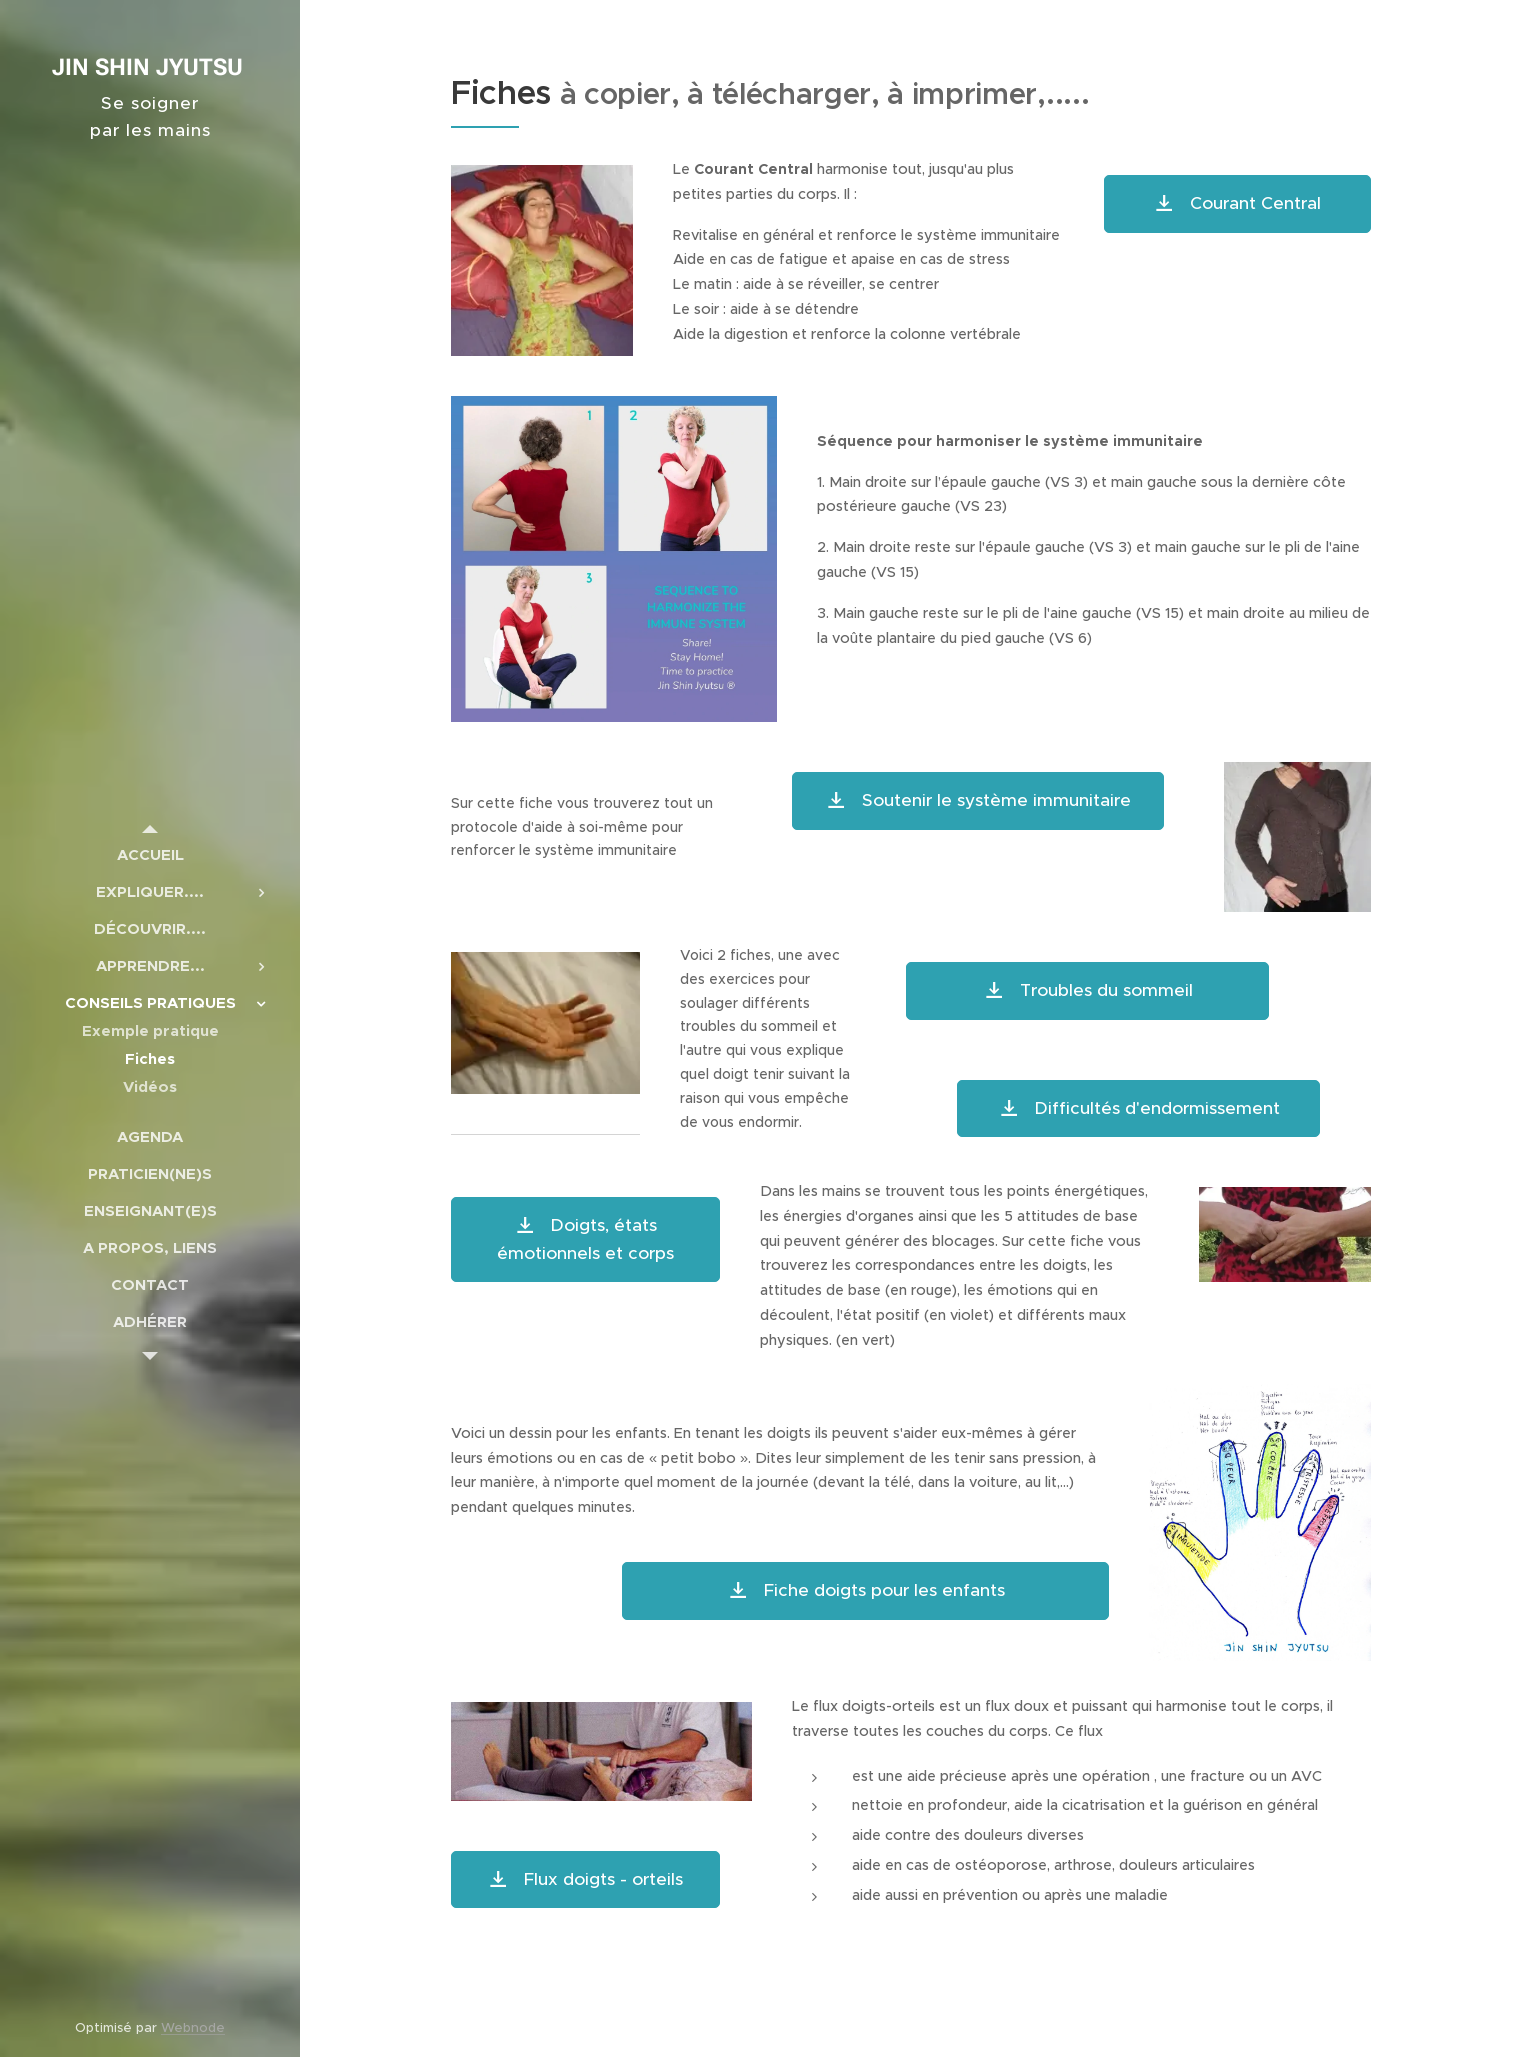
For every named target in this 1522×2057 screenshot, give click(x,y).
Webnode (193, 2027)
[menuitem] (150, 854)
